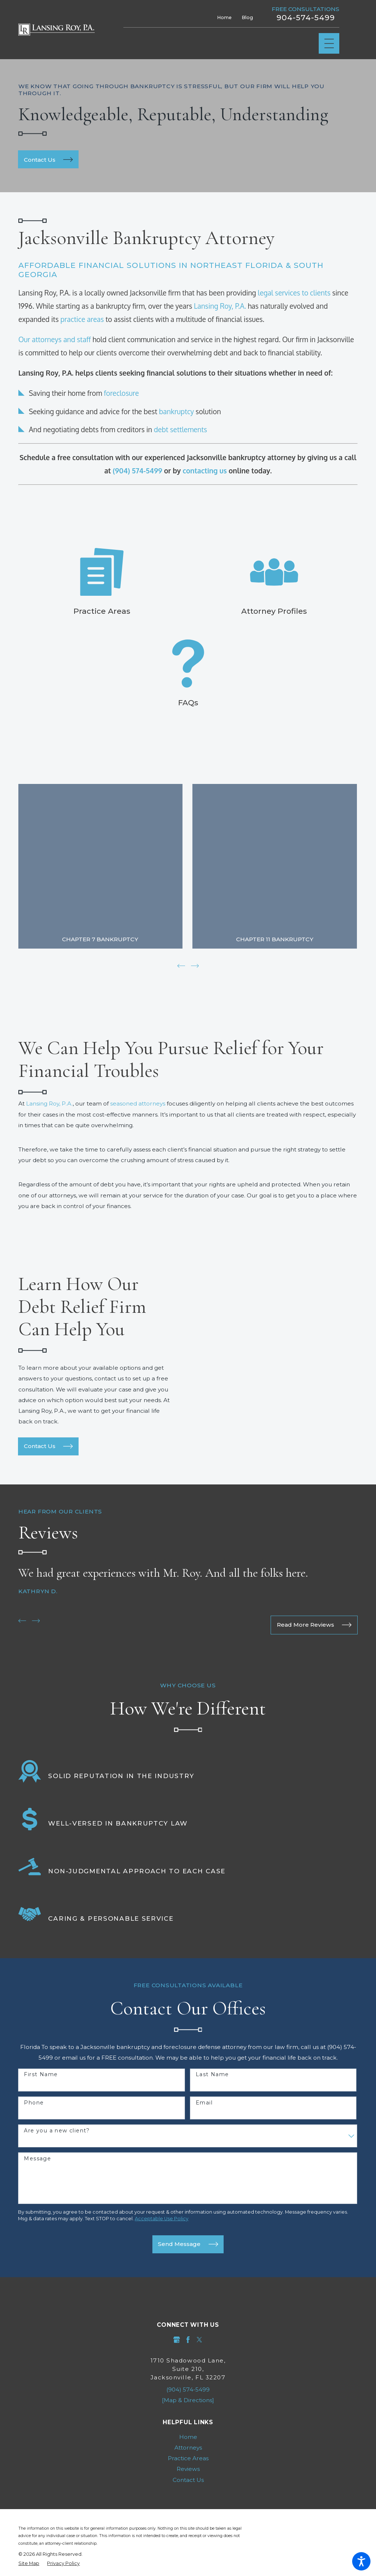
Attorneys (188, 2446)
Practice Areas (188, 2457)
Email (204, 2102)
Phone (34, 2102)
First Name (41, 2074)
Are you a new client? (57, 2130)
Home (224, 17)
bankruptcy (176, 411)
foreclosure (121, 393)
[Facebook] (188, 2339)
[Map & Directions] (188, 2399)
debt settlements (180, 429)
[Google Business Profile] (176, 2339)
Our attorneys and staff (54, 339)
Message (37, 2158)
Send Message (188, 2243)
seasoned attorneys (137, 1102)
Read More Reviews (314, 1624)
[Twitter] (199, 2339)
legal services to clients (294, 293)
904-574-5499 (305, 17)
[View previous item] (181, 965)
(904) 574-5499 (188, 2388)
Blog (247, 17)
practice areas (82, 319)
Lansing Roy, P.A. (220, 306)
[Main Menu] (329, 43)
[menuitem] (188, 2436)
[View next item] (195, 965)
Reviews (188, 2468)
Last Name (212, 2074)
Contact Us (48, 1445)
